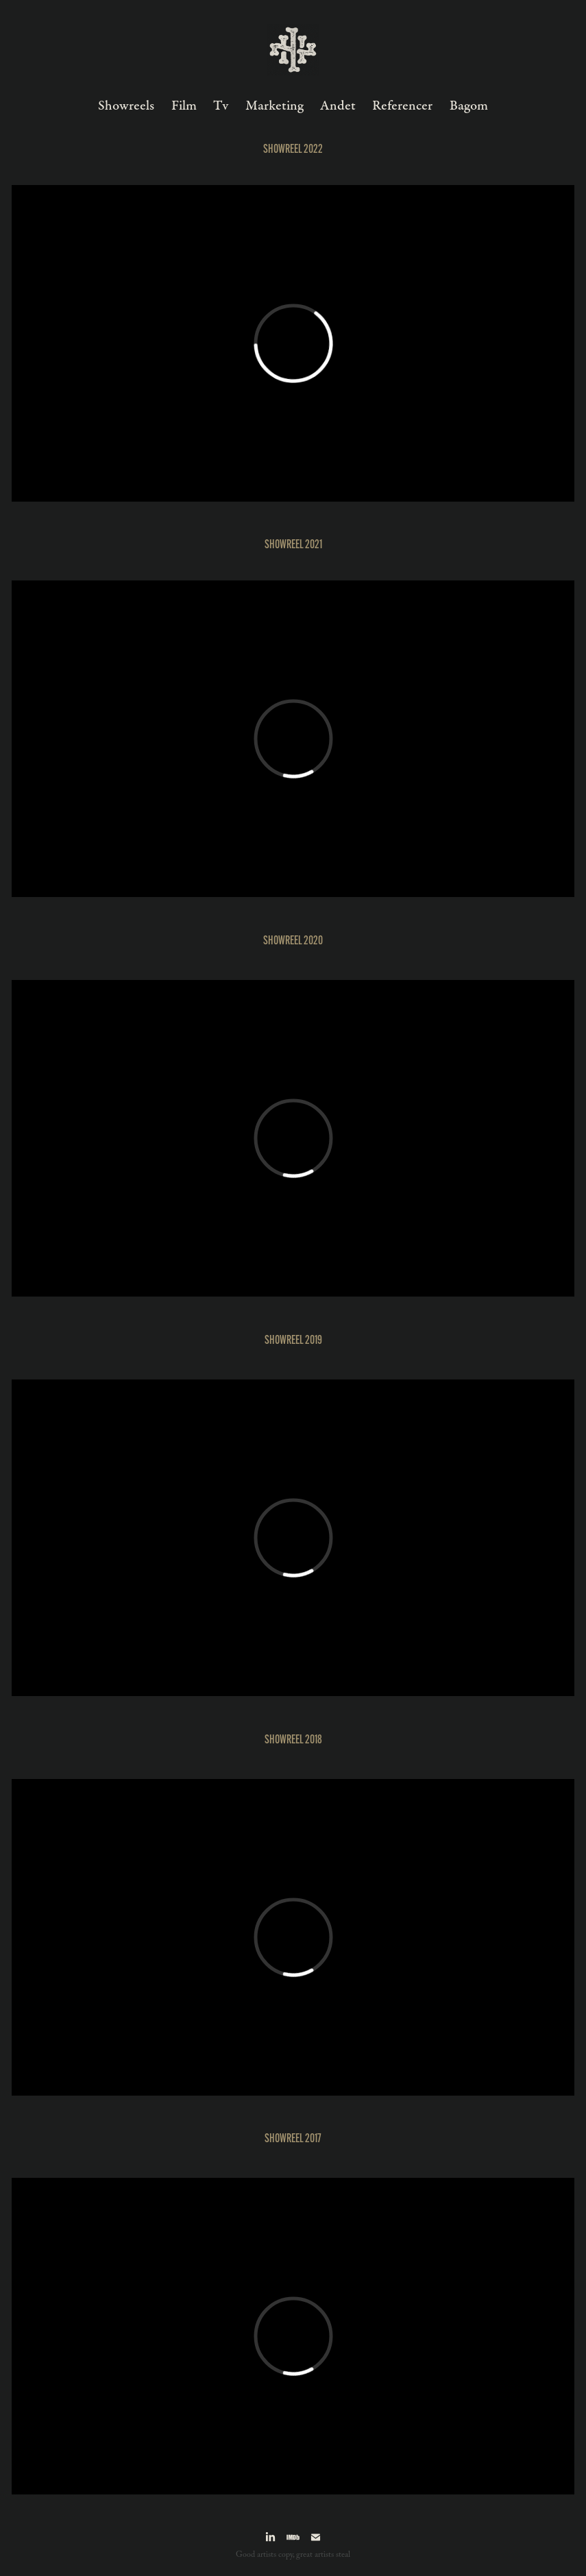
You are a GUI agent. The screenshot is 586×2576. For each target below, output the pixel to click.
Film (184, 105)
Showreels (126, 105)
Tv (220, 105)
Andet (338, 105)
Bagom (469, 105)
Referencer (402, 105)
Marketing (274, 105)
